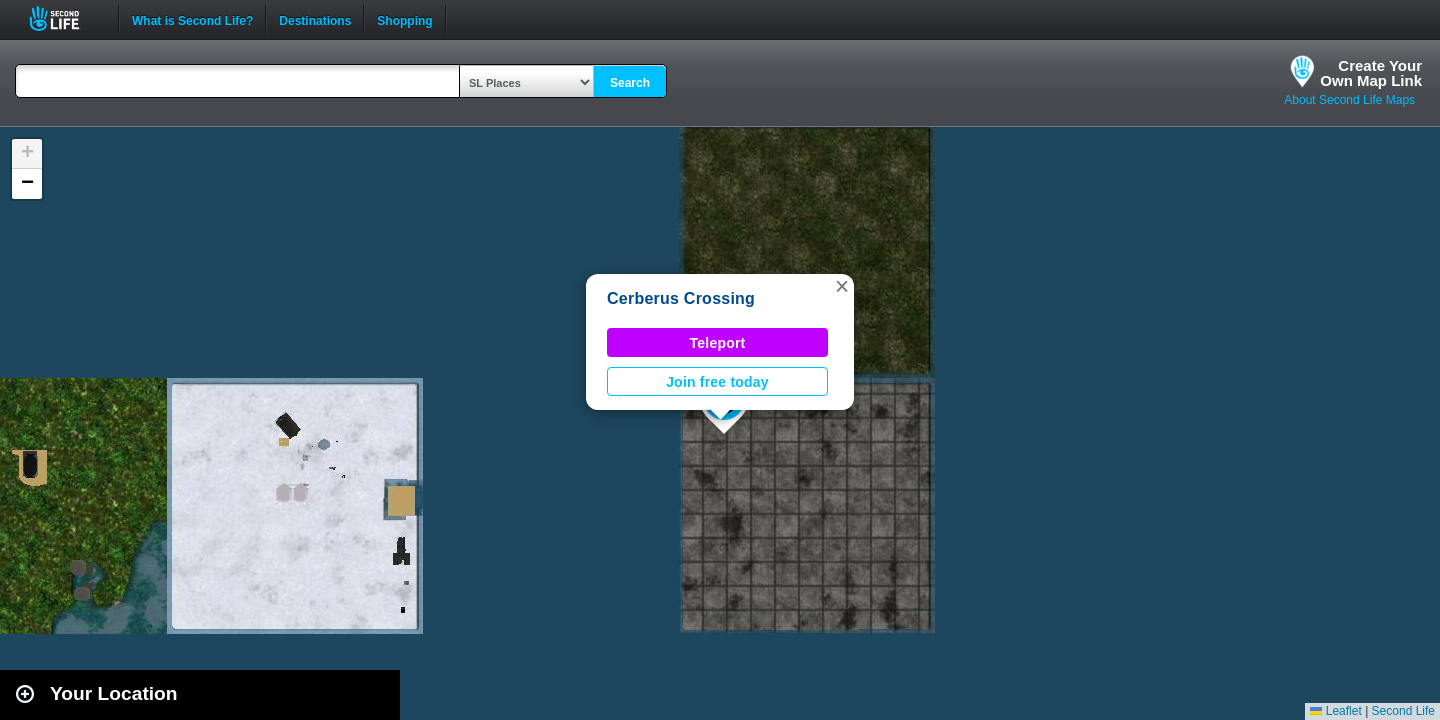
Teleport (718, 343)
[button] (842, 286)
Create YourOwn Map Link (1371, 73)
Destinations (315, 19)
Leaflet (1335, 711)
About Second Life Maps (1349, 100)
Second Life (65, 18)
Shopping (404, 19)
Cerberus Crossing (681, 298)
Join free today (717, 382)
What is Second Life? (192, 19)
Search (630, 83)
